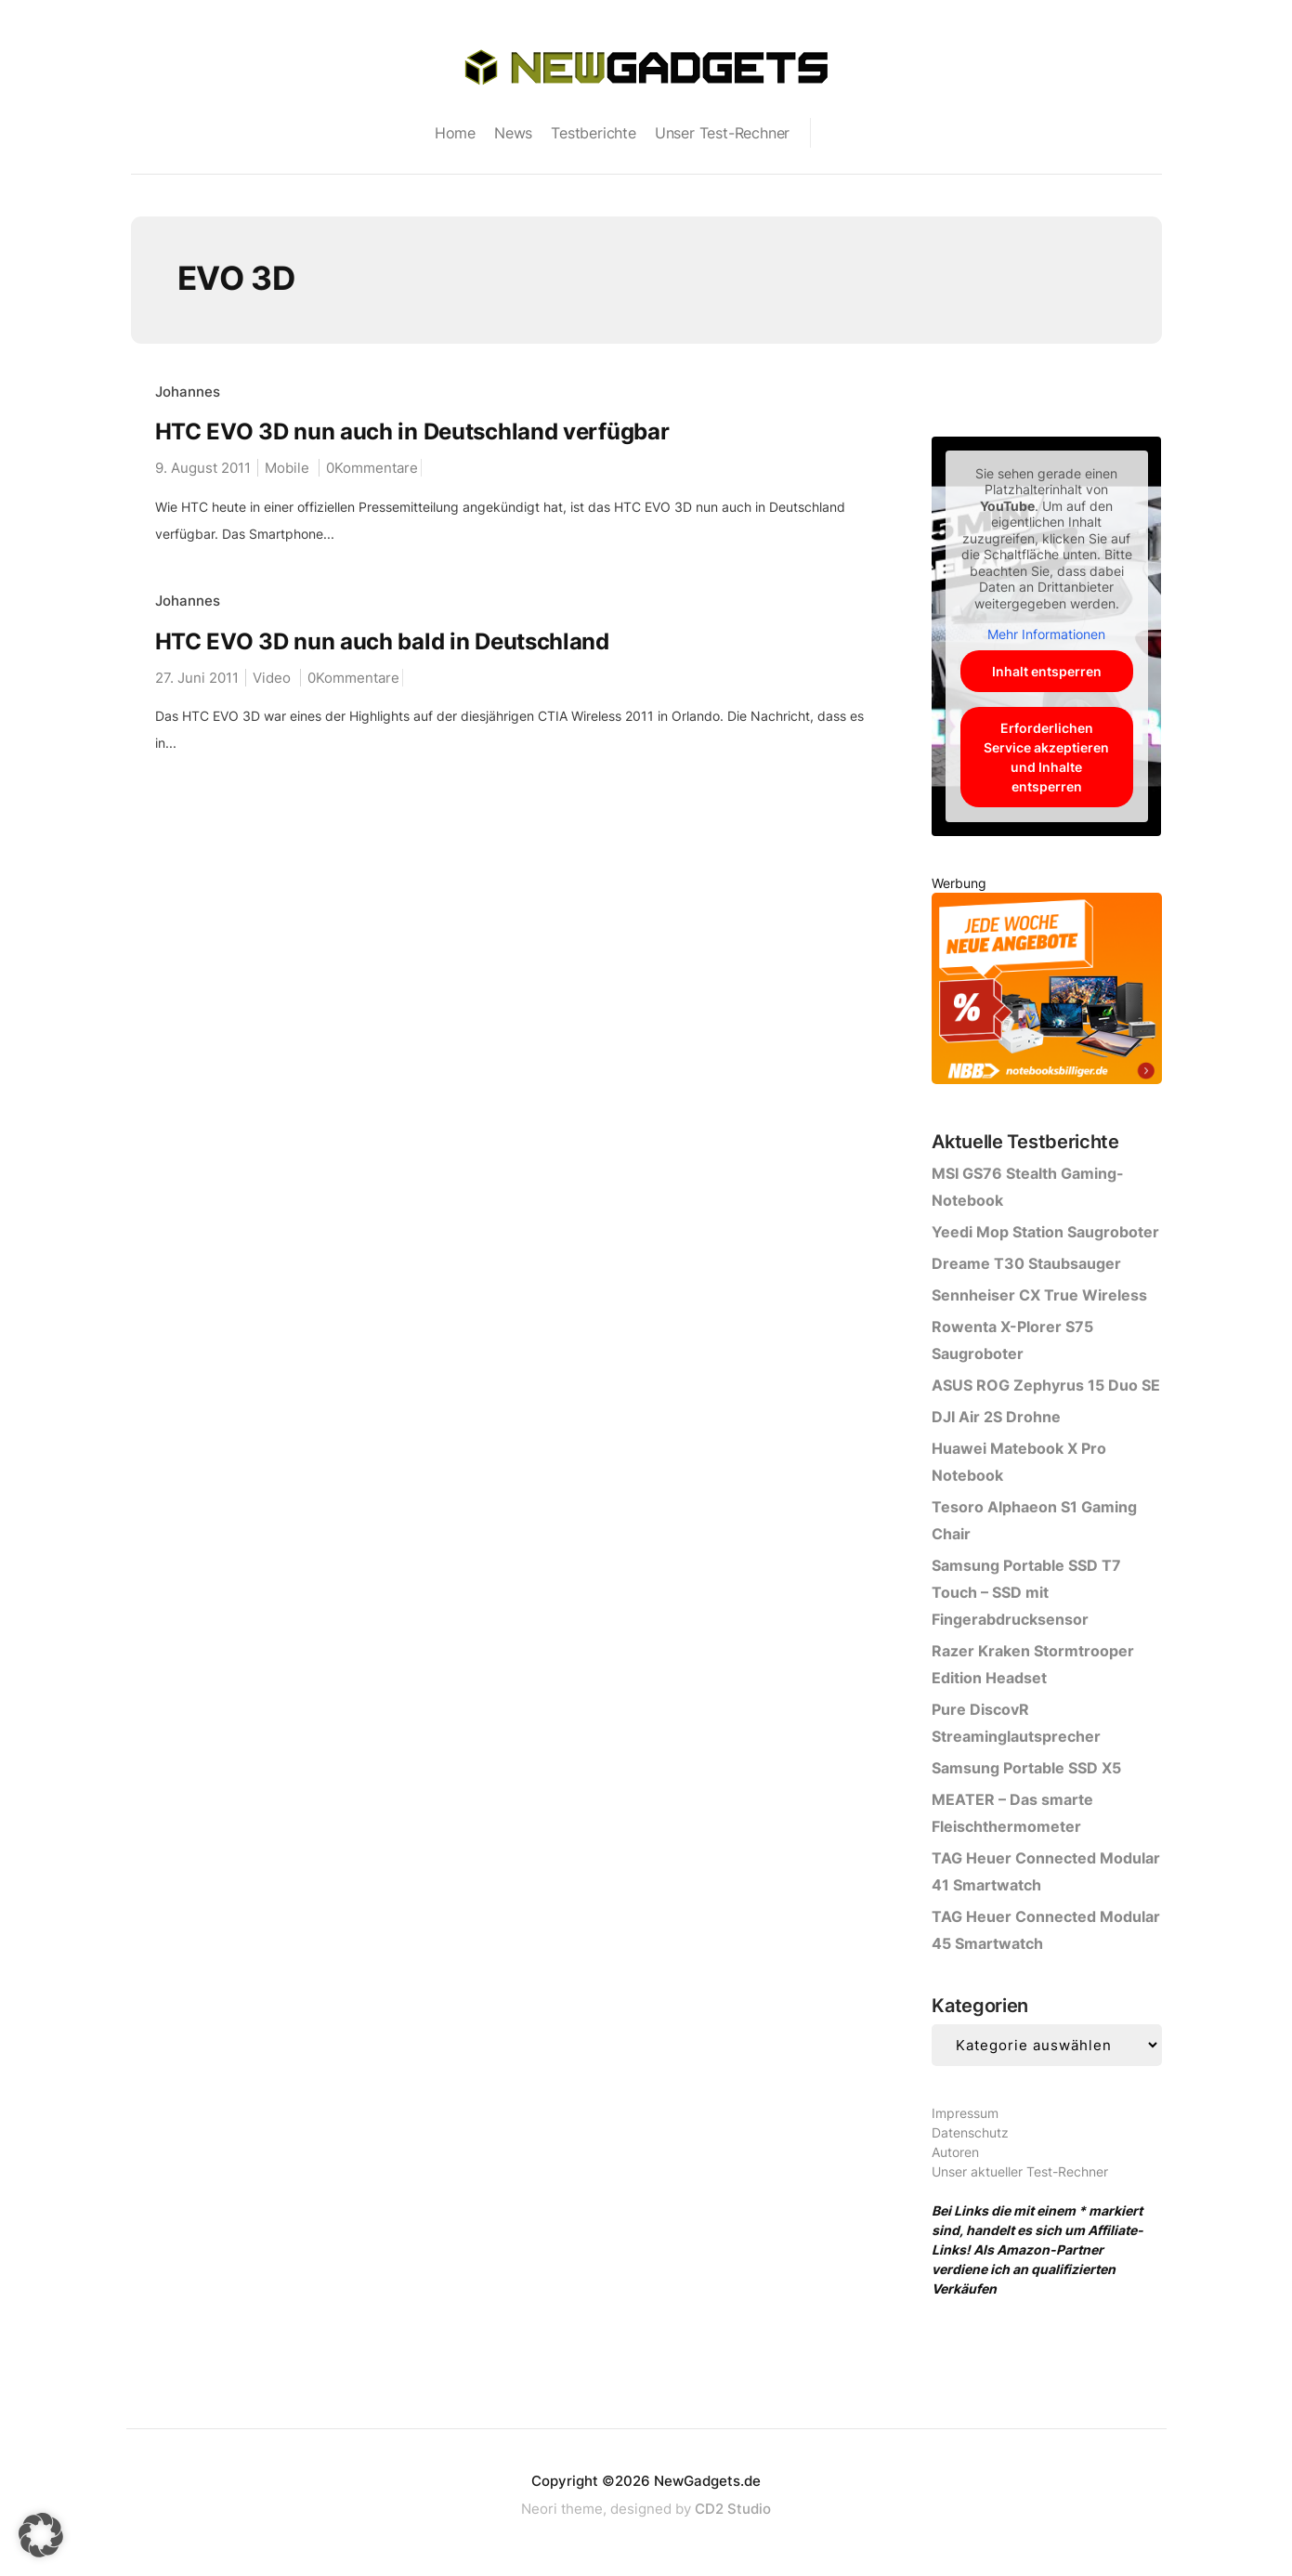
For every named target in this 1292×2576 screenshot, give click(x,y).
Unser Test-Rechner (722, 133)
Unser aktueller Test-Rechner (1020, 2171)
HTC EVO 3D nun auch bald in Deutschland (382, 641)
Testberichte (593, 133)
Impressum (965, 2113)
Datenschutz (970, 2132)
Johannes (187, 391)
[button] (41, 2535)
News (513, 133)
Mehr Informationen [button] (1046, 634)
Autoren (955, 2152)
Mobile (287, 468)
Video (272, 677)
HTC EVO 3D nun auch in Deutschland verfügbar (412, 431)
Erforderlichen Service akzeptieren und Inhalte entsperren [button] (1046, 757)
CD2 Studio (733, 2508)
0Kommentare (372, 468)
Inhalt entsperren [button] (1047, 671)
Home (455, 133)
